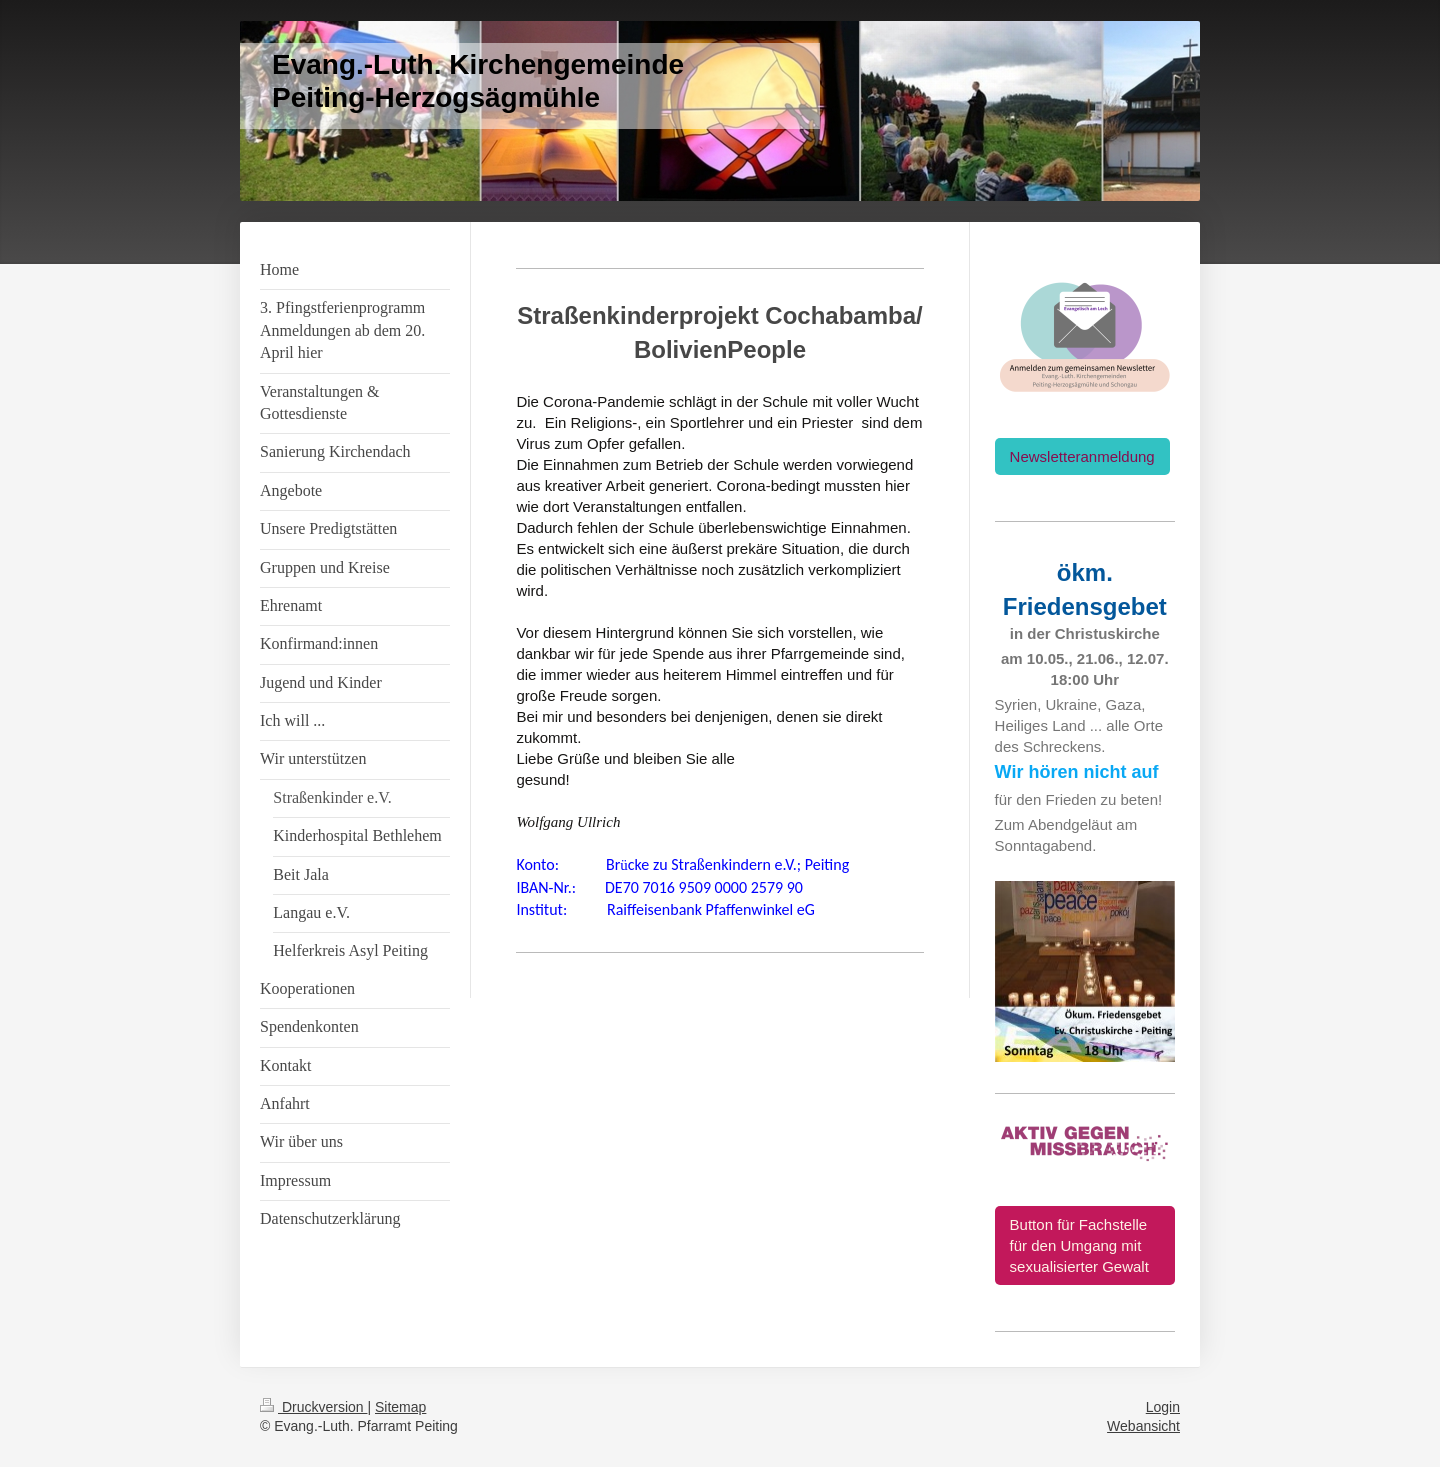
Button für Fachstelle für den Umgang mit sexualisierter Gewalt (1079, 1245)
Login (1163, 1407)
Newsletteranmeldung (1082, 456)
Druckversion (313, 1407)
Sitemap (400, 1407)
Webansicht (1143, 1426)
